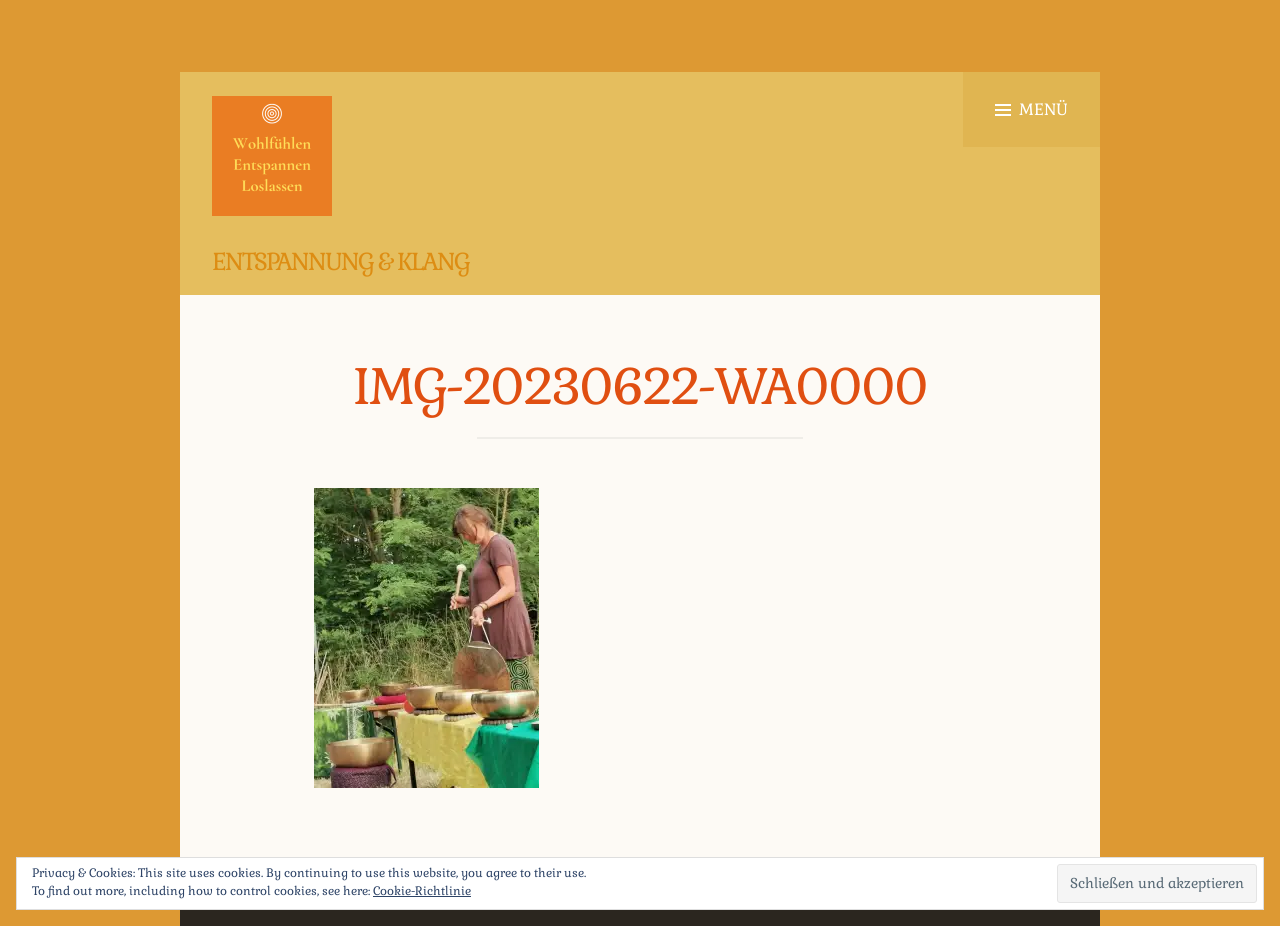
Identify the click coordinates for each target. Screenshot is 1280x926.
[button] (272, 156)
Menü (1031, 109)
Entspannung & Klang (340, 261)
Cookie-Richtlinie (422, 891)
